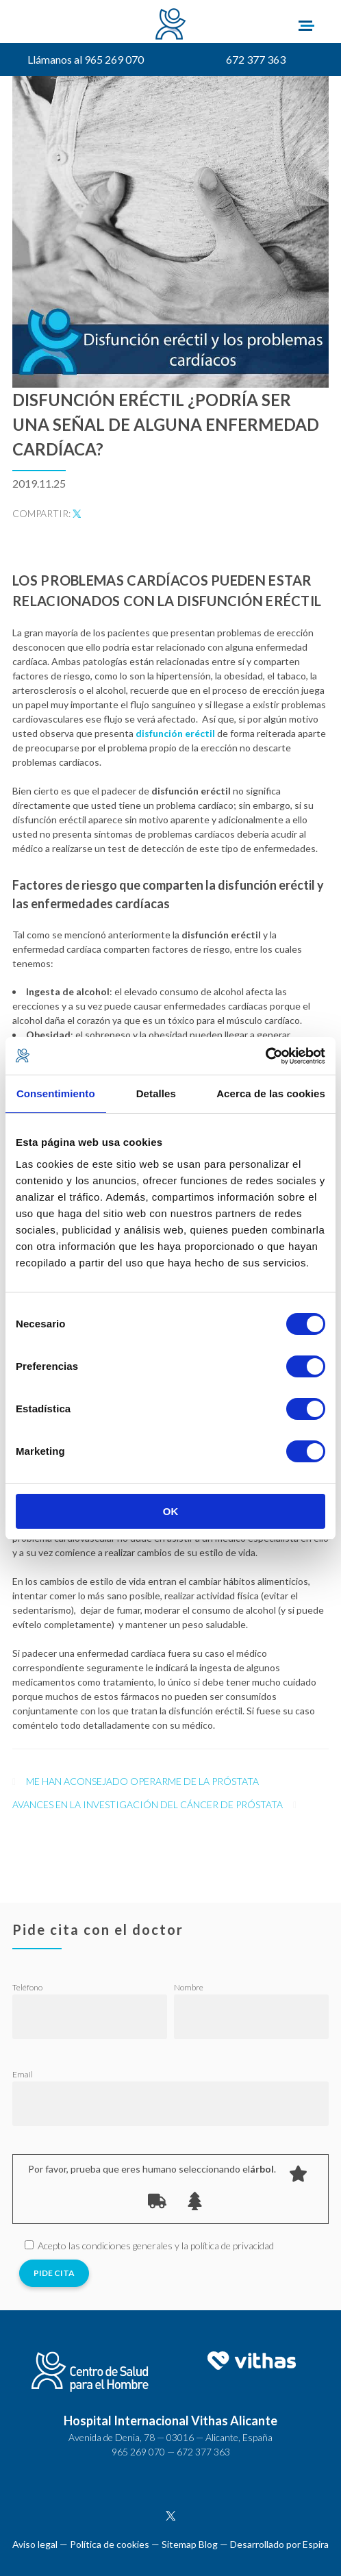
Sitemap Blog (190, 2544)
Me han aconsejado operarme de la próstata (142, 1781)
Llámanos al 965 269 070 (85, 59)
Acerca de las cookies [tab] (270, 1093)
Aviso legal (35, 2544)
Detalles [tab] (156, 1093)
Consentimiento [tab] (55, 1093)
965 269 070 (138, 2452)
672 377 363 (256, 59)
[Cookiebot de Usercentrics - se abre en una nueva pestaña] (265, 1056)
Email (22, 2074)
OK (171, 1511)
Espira (316, 2544)
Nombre (188, 1987)
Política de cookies (109, 2544)
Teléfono (27, 1987)
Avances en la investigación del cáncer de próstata (147, 1804)
